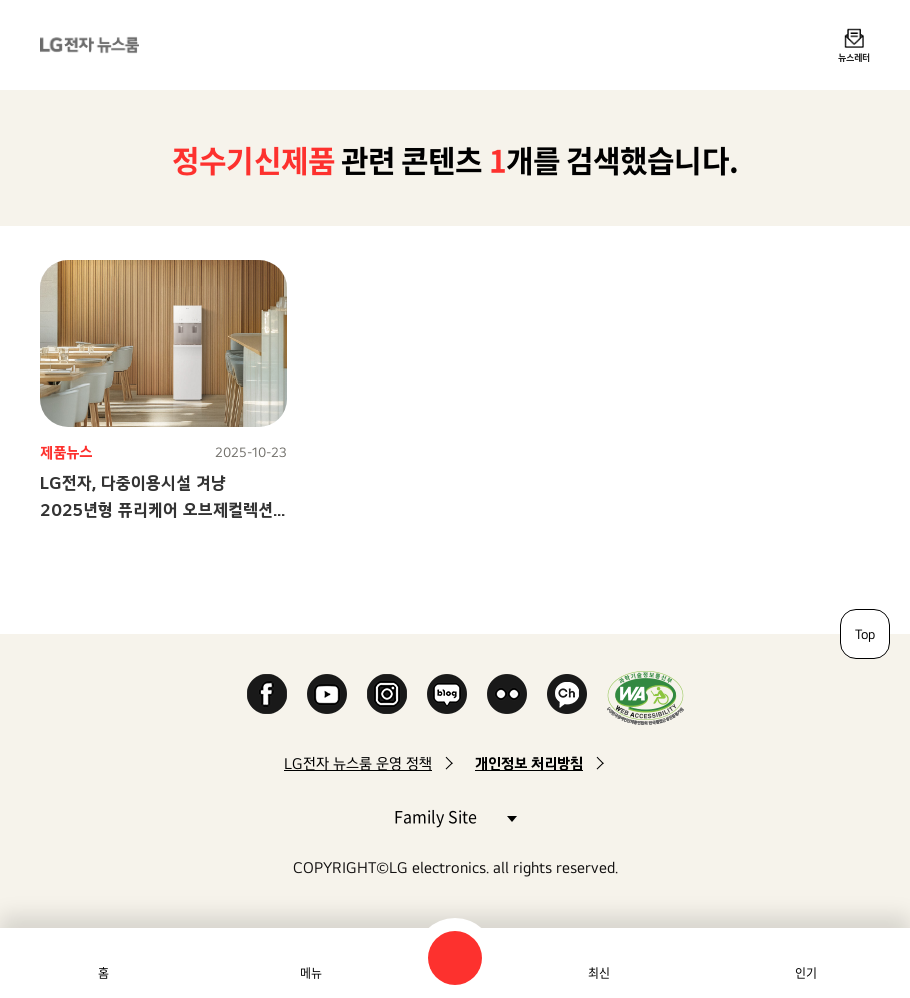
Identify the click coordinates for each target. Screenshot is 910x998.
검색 (455, 958)
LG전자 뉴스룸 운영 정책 (358, 763)
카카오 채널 (567, 694)
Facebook (267, 694)
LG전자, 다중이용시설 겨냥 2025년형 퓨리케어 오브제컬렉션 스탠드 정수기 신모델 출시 (156, 509)
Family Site (455, 815)
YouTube (327, 694)
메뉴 (311, 973)
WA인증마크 (645, 697)
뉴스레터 (854, 57)
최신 (599, 973)
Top (865, 634)
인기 (806, 973)
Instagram (387, 694)
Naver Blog (447, 694)
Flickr (507, 694)
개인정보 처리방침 (529, 763)
